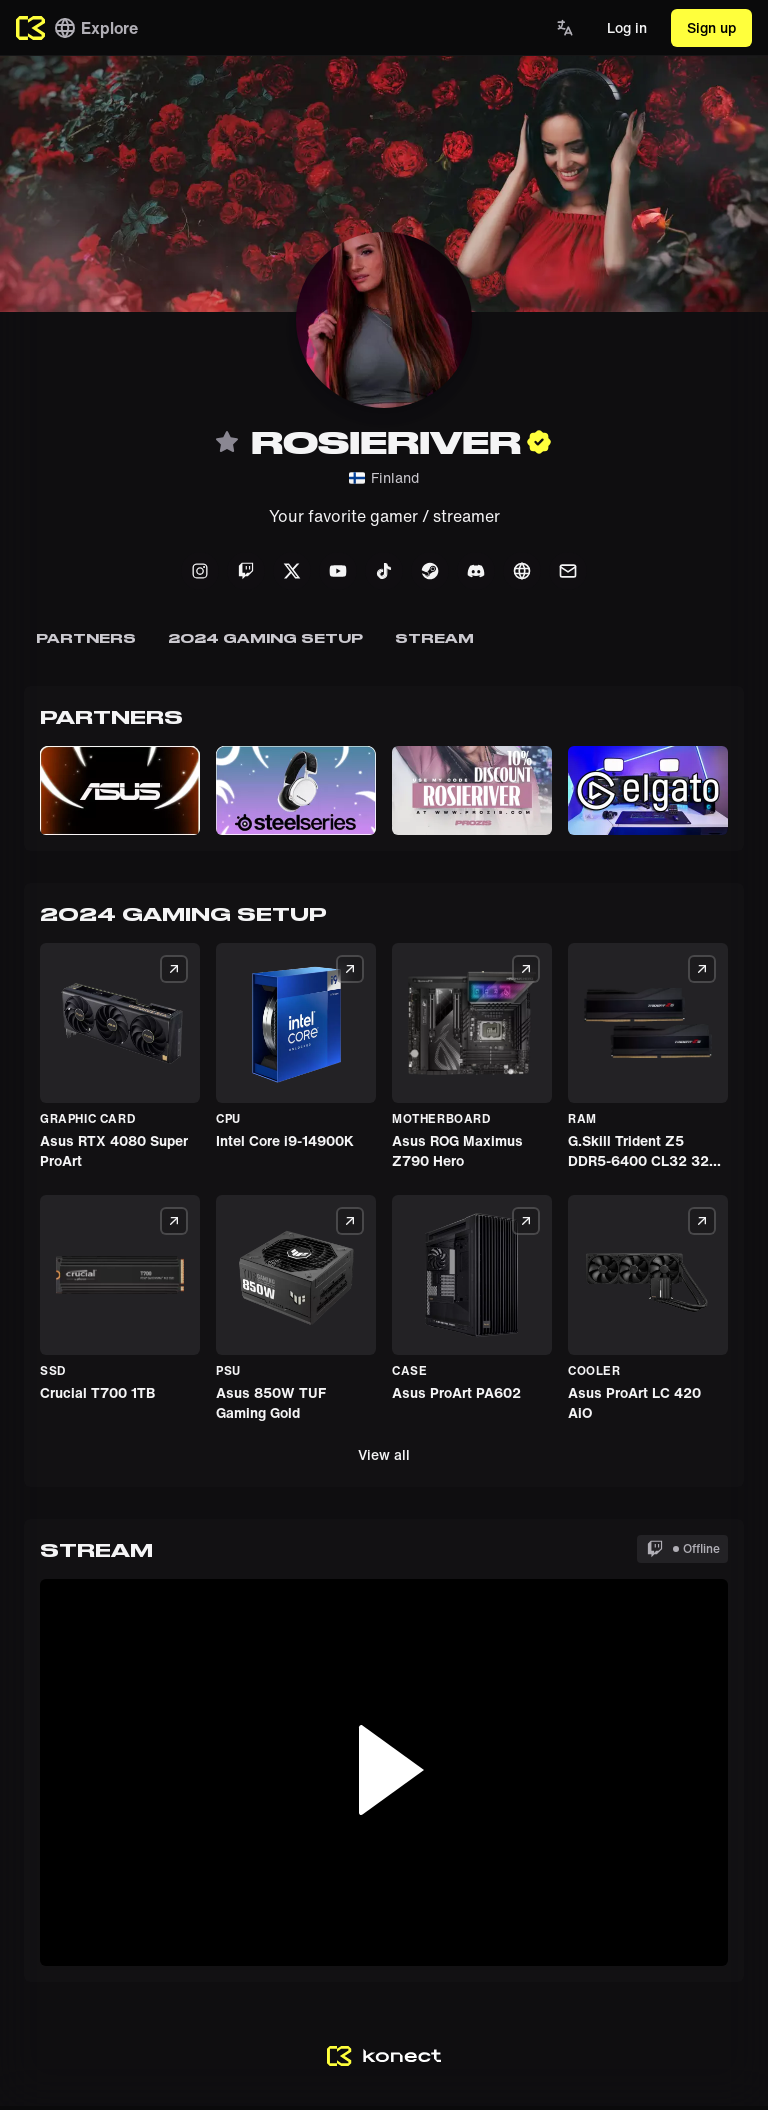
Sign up (711, 27)
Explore (95, 28)
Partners (86, 638)
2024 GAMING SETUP (265, 638)
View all (384, 1454)
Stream (434, 638)
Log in (627, 27)
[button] (120, 790)
